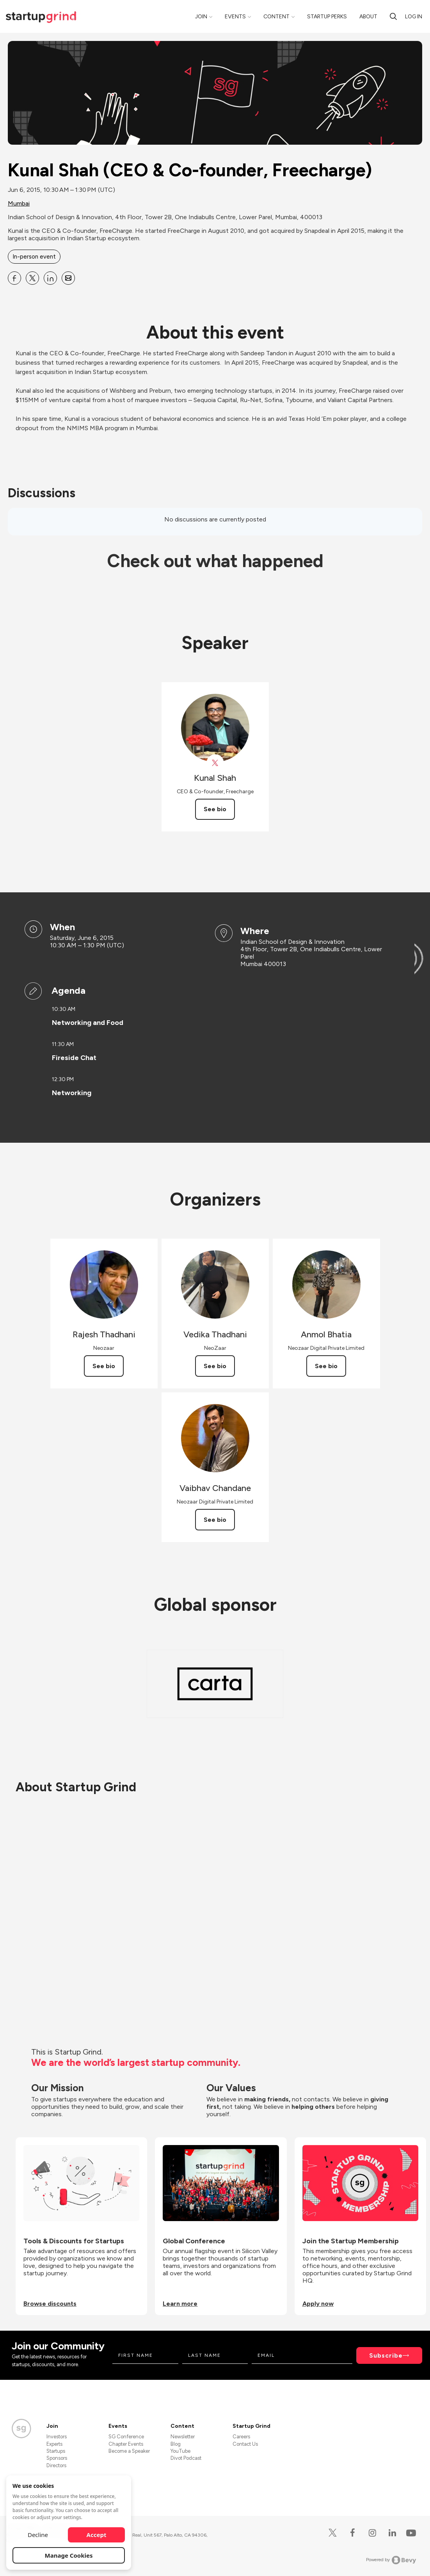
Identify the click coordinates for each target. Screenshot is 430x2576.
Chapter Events (125, 2444)
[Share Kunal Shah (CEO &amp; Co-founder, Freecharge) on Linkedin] (50, 278)
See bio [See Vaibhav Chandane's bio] (215, 1519)
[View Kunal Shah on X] (215, 763)
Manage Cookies (69, 2555)
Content (276, 16)
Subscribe (386, 2355)
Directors (56, 2465)
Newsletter (183, 2436)
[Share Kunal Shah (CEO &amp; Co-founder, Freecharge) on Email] (68, 278)
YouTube (180, 2451)
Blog (176, 2444)
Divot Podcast (186, 2458)
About (368, 16)
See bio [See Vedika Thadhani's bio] (215, 1366)
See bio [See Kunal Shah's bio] (215, 809)
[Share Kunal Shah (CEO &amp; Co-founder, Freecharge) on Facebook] (14, 278)
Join (201, 16)
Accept (97, 2535)
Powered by (391, 2560)
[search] (393, 16)
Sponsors (56, 2458)
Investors (56, 2436)
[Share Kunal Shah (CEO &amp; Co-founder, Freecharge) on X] (32, 278)
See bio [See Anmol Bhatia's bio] (326, 1366)
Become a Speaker (129, 2451)
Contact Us (245, 2444)
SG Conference (126, 2436)
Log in (413, 16)
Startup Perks (327, 16)
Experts (54, 2444)
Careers (241, 2436)
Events (235, 16)
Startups (55, 2451)
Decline (38, 2535)
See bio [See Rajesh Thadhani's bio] (103, 1366)
